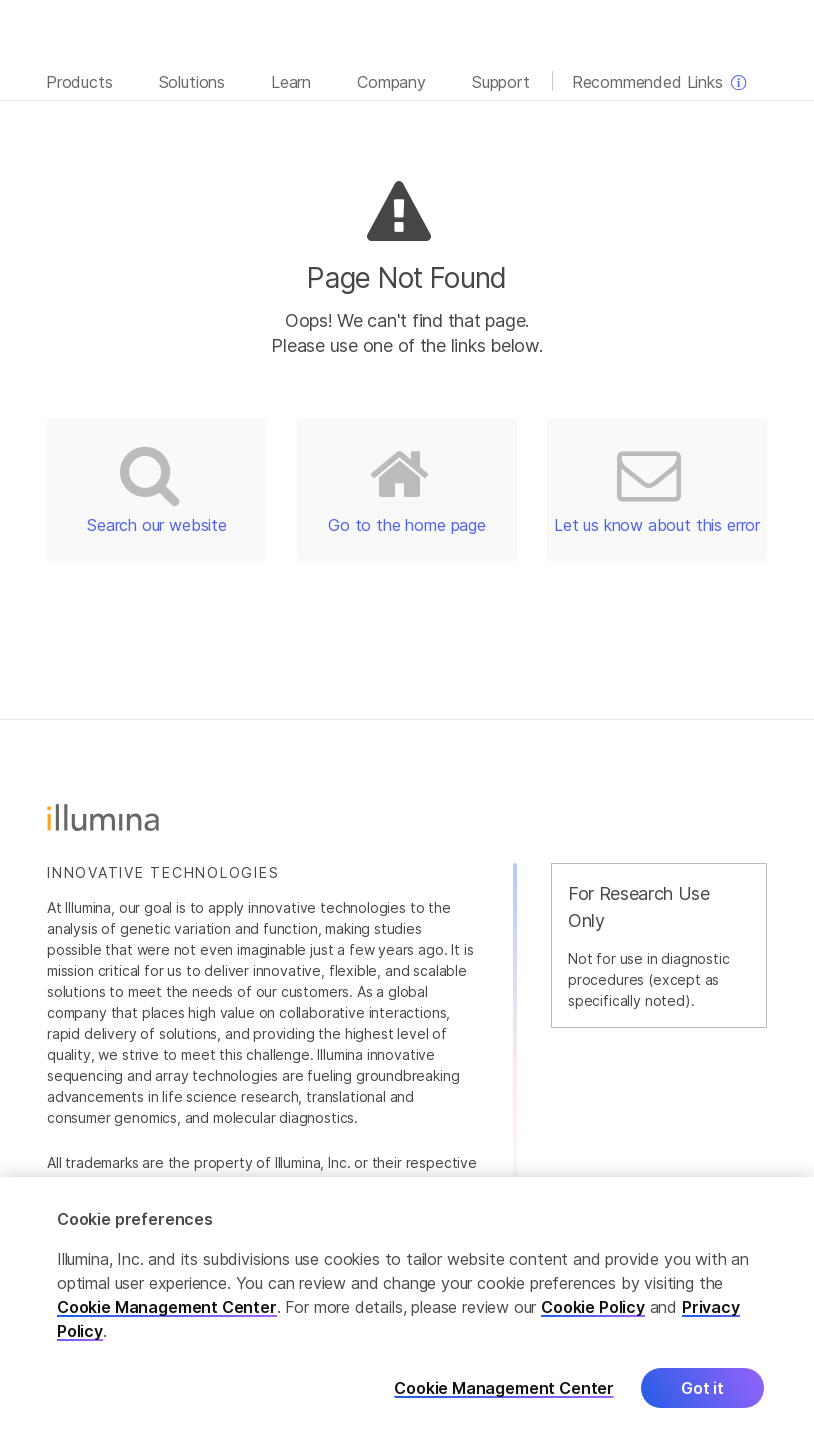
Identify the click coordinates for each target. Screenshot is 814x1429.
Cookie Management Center (167, 1316)
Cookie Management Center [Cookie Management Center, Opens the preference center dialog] (504, 1397)
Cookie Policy (593, 1316)
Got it (702, 1397)
